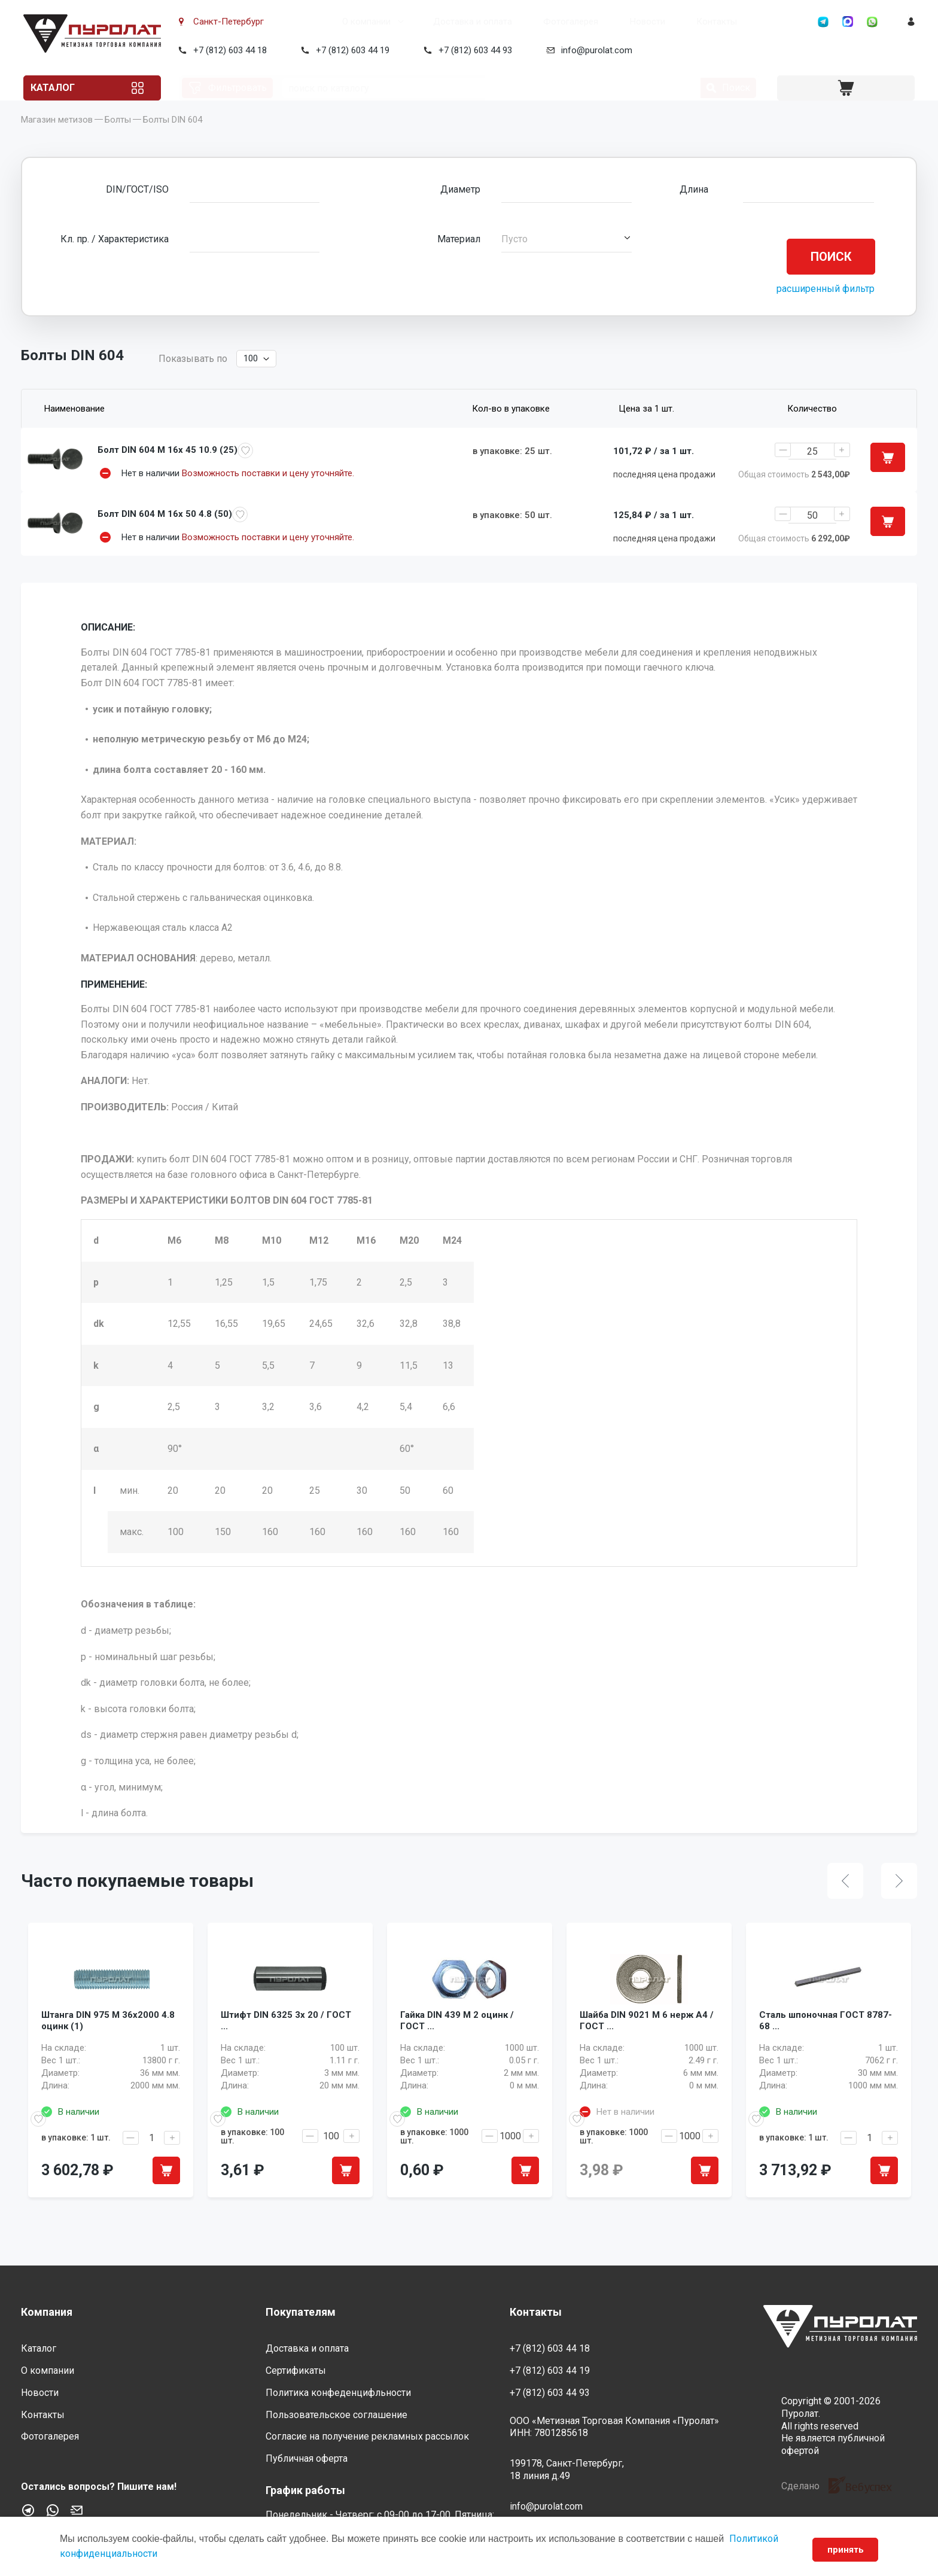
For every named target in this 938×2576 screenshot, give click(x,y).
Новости (601, 21)
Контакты (671, 21)
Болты (118, 137)
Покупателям (301, 2312)
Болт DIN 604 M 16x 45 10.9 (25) (167, 468)
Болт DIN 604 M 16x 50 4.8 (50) (165, 534)
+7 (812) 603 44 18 (227, 50)
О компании (321, 21)
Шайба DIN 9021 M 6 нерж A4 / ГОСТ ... (647, 2056)
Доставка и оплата (426, 21)
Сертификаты (296, 2370)
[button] (566, 256)
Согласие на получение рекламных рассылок (367, 2436)
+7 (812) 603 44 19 (350, 50)
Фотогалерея (525, 21)
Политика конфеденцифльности (338, 2392)
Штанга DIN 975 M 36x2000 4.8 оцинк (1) (108, 2056)
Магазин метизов (57, 137)
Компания (46, 2312)
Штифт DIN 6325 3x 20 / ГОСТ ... (286, 2056)
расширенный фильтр (825, 307)
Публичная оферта (307, 2458)
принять (841, 2549)
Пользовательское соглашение (336, 2414)
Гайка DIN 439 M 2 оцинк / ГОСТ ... (457, 2056)
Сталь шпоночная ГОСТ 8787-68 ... (825, 2056)
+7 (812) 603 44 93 (473, 50)
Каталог (67, 87)
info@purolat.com (594, 50)
